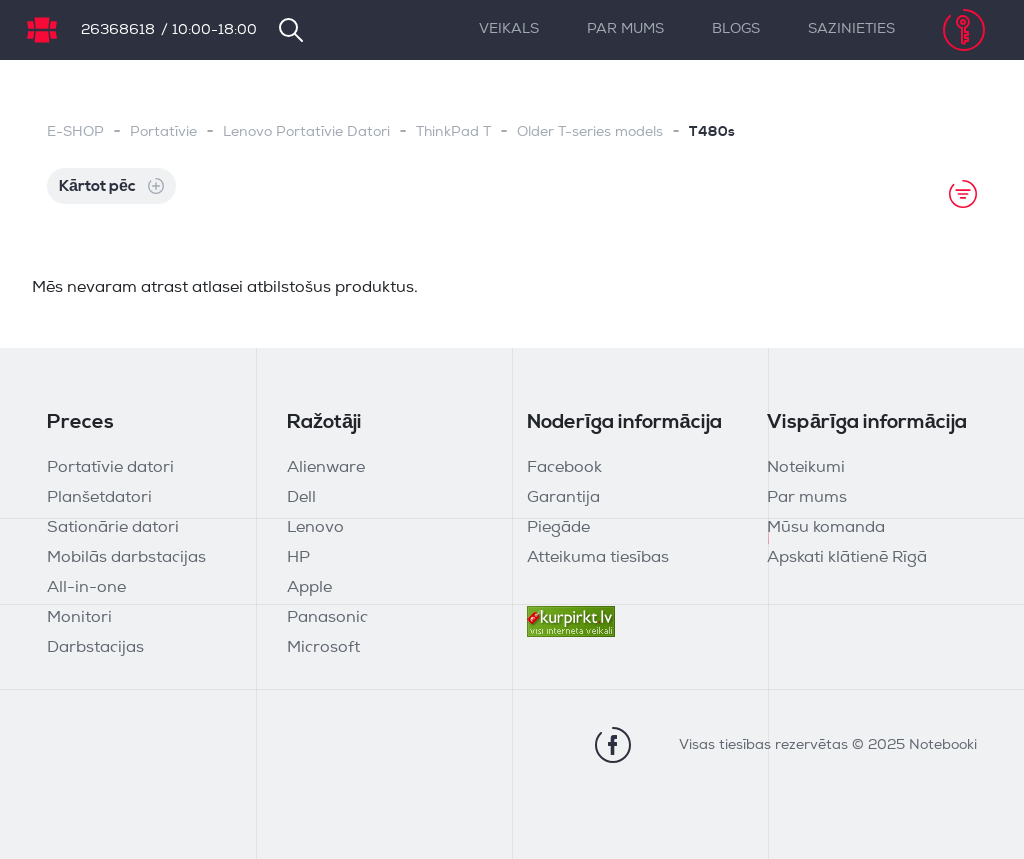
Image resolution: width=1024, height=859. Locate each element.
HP (298, 558)
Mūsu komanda (826, 528)
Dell (301, 498)
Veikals (509, 29)
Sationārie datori (113, 528)
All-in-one (86, 588)
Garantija (563, 498)
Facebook (564, 468)
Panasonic (327, 618)
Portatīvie (163, 132)
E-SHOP (75, 132)
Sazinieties (851, 29)
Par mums (625, 29)
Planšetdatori (99, 498)
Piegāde (558, 528)
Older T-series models (590, 132)
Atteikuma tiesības (598, 558)
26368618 (118, 30)
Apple (309, 588)
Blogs (736, 29)
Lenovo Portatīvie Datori (306, 132)
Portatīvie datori (110, 468)
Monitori (79, 618)
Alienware (326, 468)
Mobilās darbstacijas (126, 558)
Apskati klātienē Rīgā (847, 558)
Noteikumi (806, 468)
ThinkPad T (453, 132)
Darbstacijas (95, 648)
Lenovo (315, 528)
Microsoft (323, 648)
